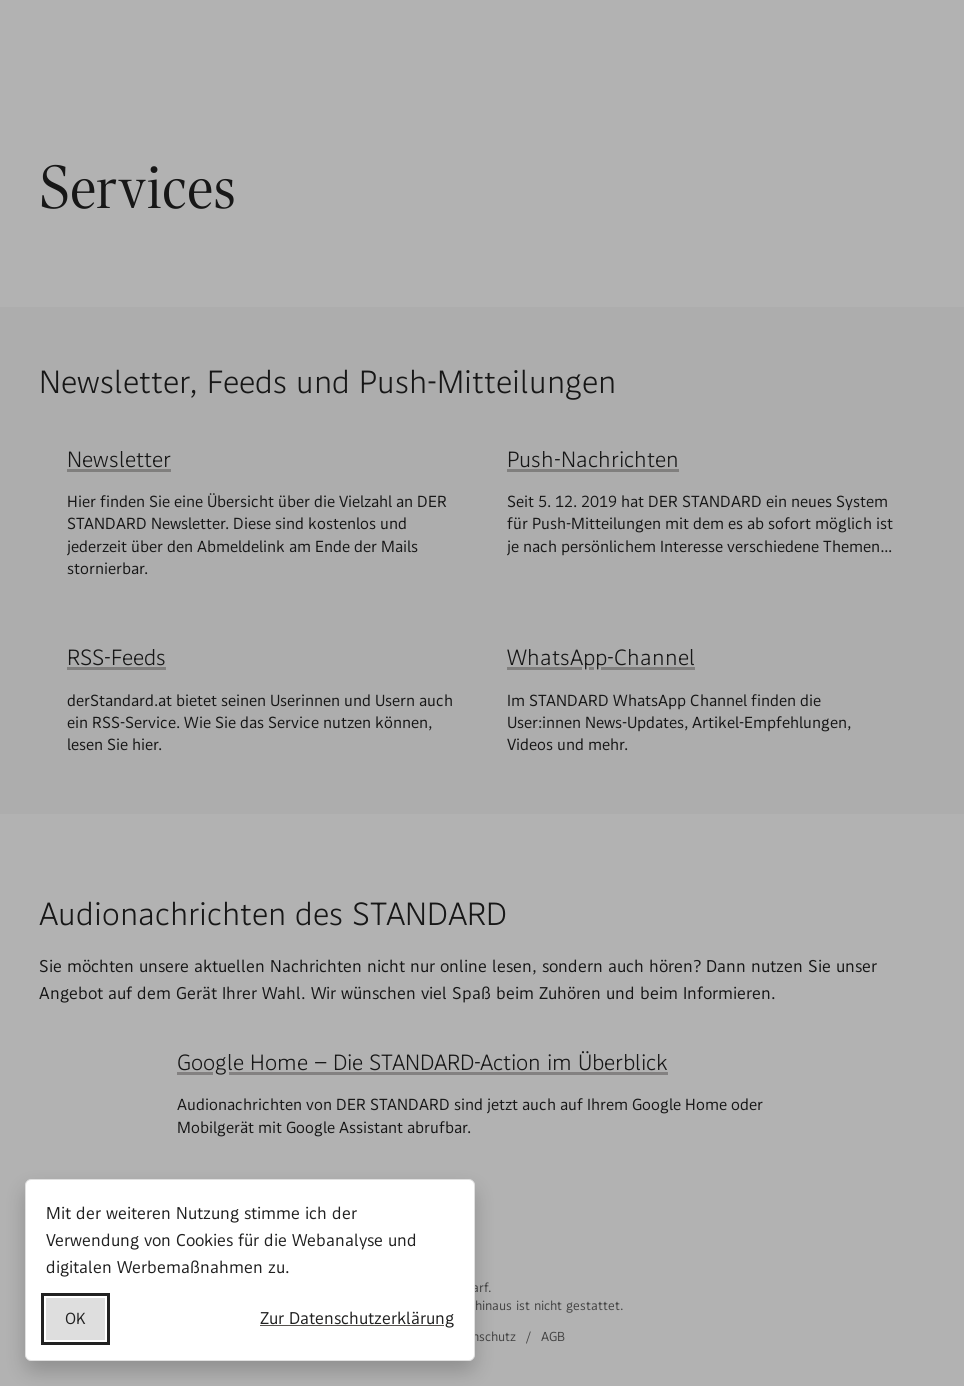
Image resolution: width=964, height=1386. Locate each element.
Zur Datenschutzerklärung (357, 1318)
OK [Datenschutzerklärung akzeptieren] (75, 1318)
